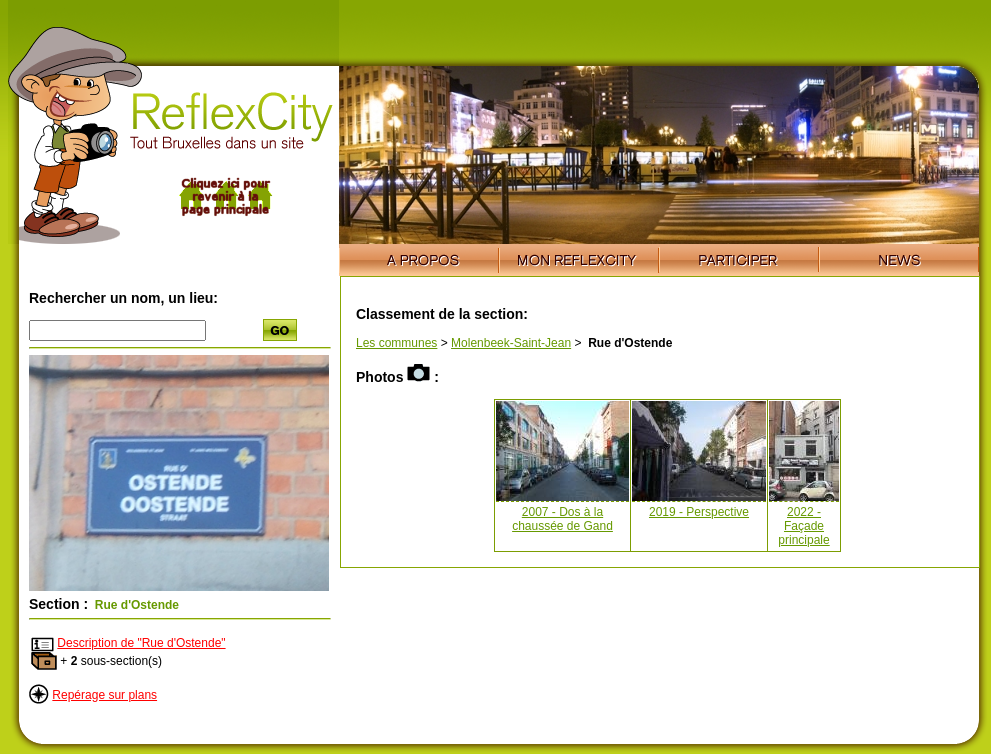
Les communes (396, 343)
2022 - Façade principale (803, 526)
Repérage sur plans (104, 695)
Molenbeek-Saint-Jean (511, 343)
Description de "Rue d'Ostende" (141, 643)
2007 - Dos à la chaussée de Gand (562, 519)
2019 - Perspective (699, 512)
